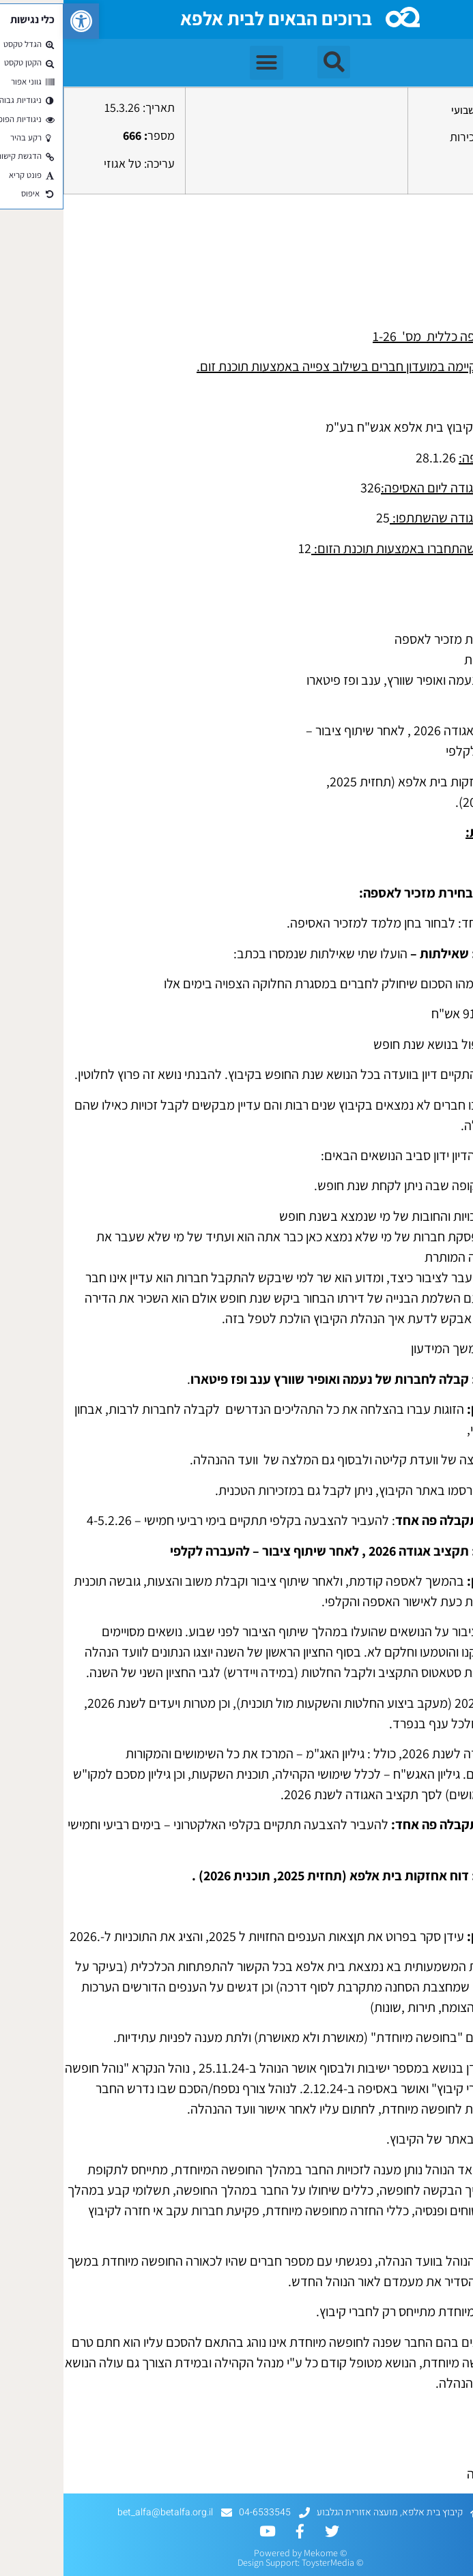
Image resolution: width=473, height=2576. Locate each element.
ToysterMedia (264, 2562)
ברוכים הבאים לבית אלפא (213, 18)
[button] (17, 21)
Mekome (257, 2553)
